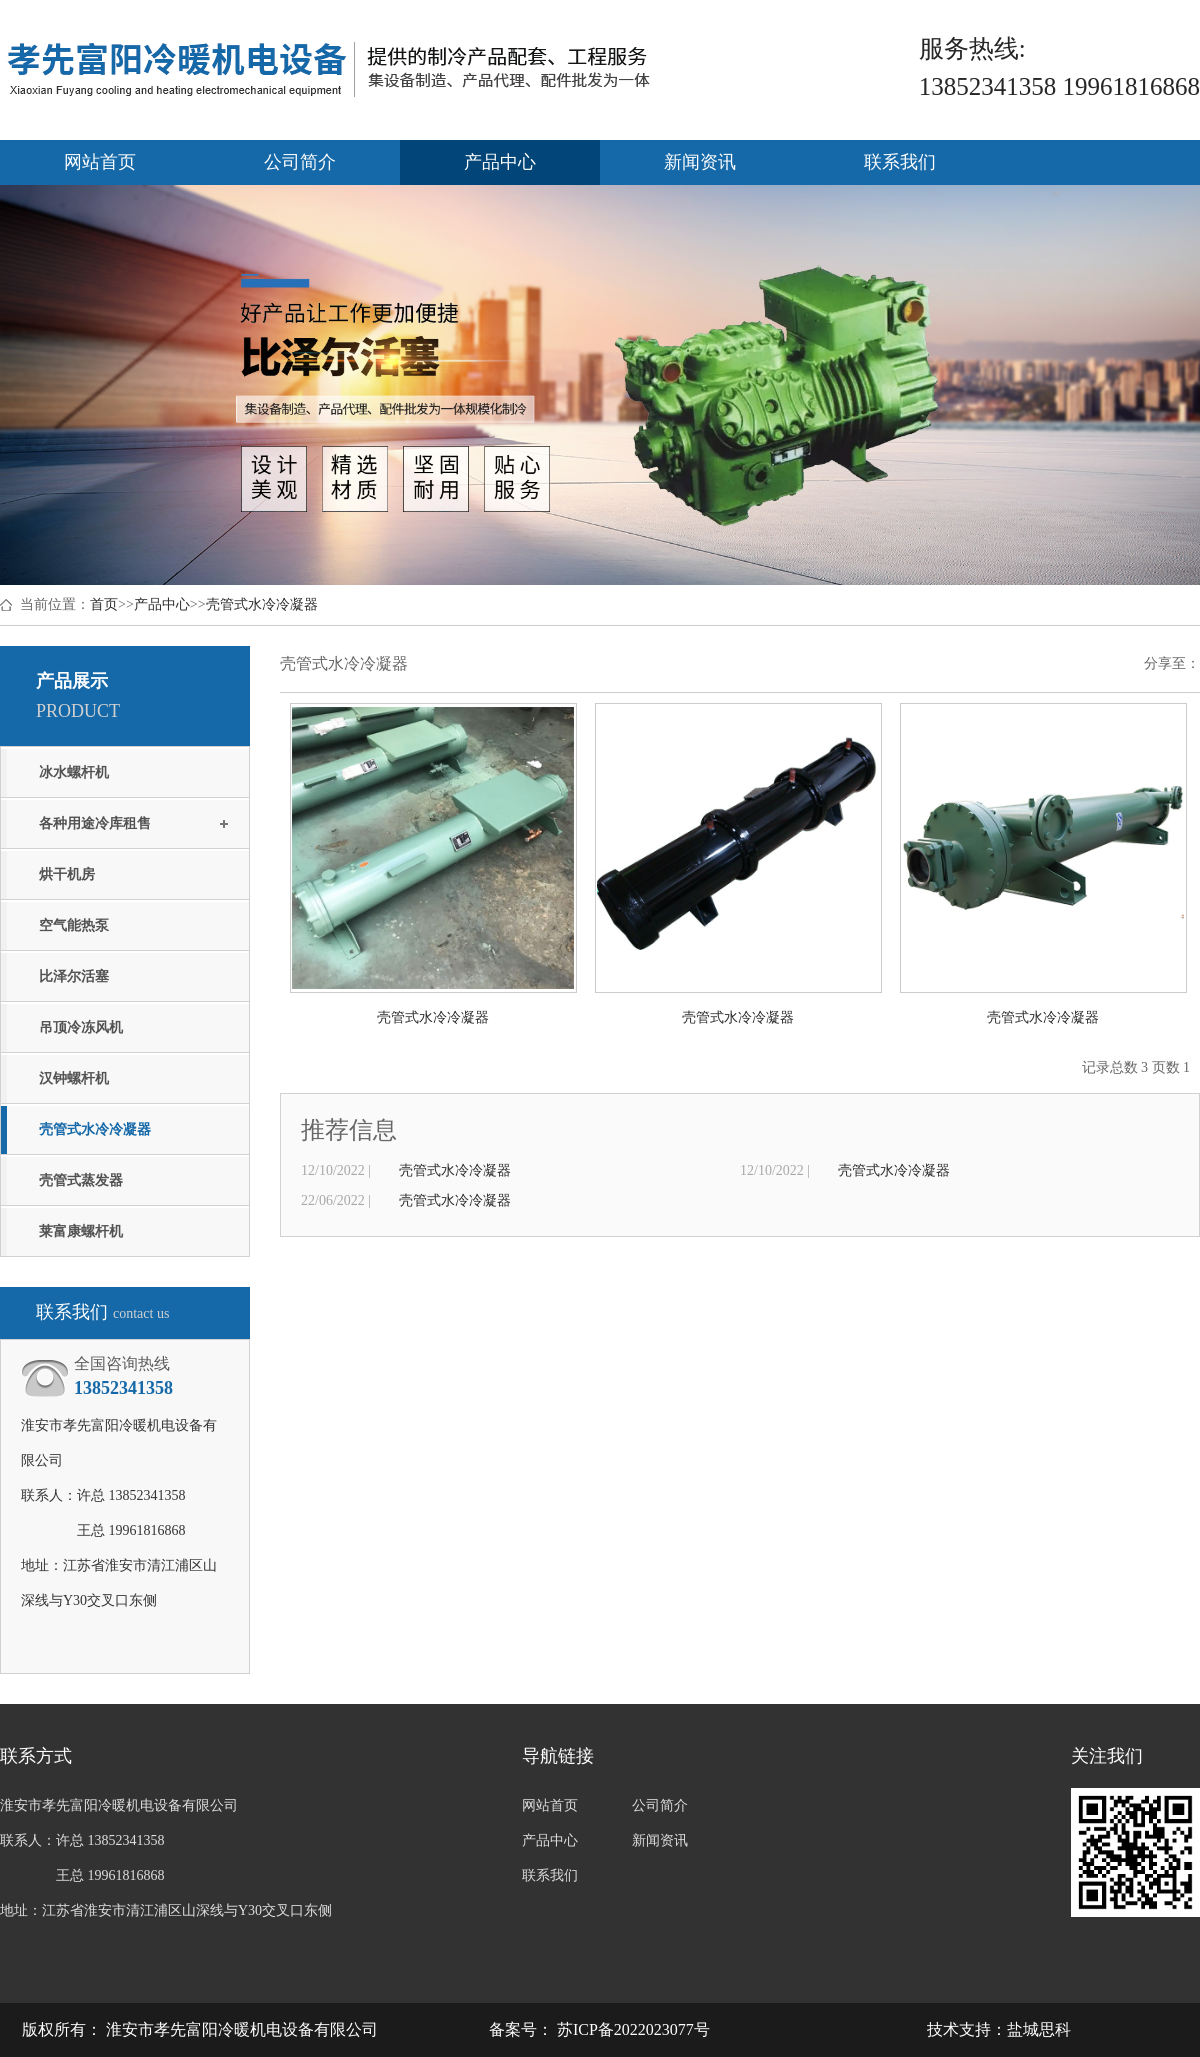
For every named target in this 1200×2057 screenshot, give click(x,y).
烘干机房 (67, 874)
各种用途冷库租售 (95, 823)
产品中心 (500, 162)
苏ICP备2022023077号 (631, 2029)
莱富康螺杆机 (81, 1231)
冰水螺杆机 (74, 772)
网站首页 (100, 162)
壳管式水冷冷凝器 (262, 604)
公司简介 (300, 162)
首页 (104, 604)
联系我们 (900, 162)
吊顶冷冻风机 (81, 1027)
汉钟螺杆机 (74, 1078)
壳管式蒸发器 (81, 1180)
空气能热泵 (74, 925)
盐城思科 (1039, 2029)
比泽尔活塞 (74, 976)
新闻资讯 (700, 162)
